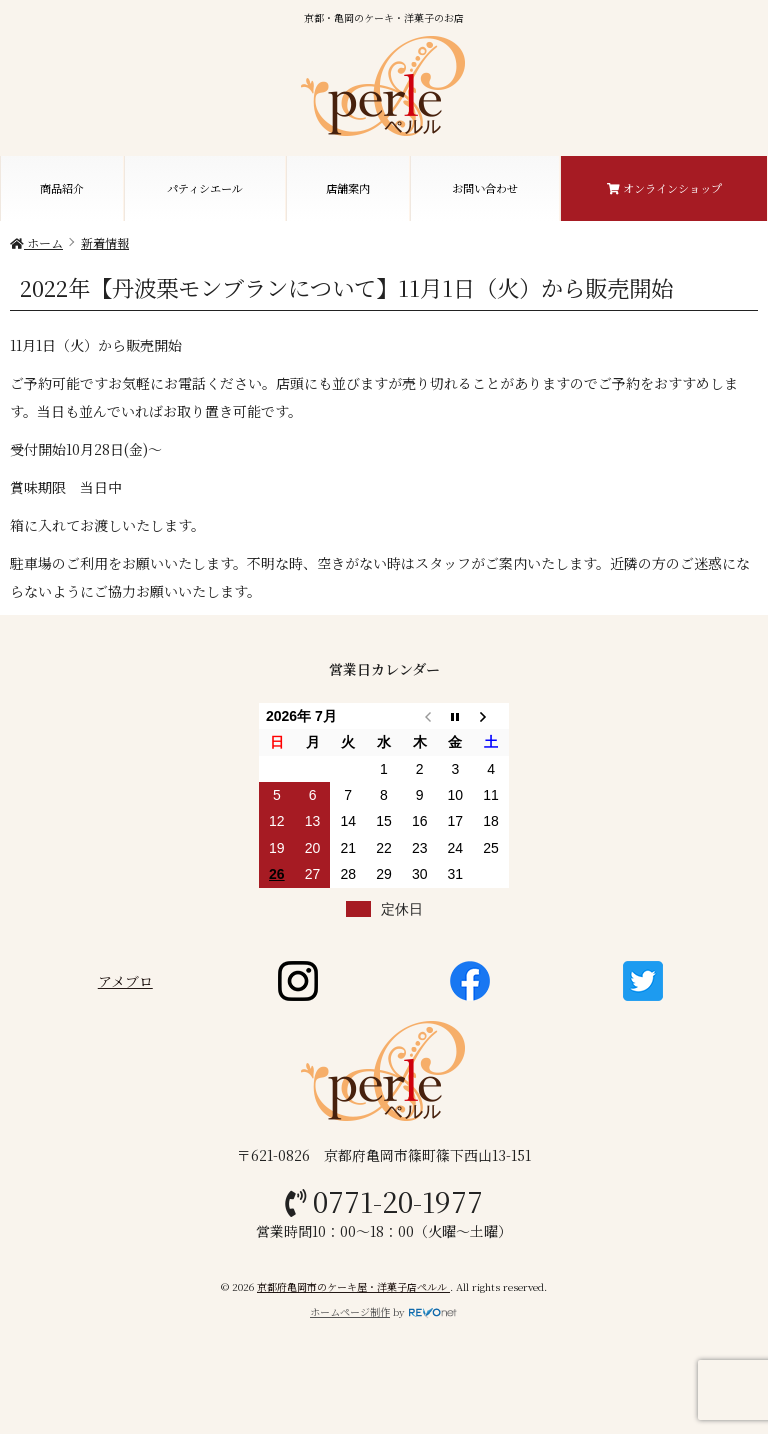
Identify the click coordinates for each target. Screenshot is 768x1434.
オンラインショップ (664, 188)
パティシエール (205, 188)
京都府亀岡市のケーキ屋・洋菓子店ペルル (353, 1286)
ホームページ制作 (350, 1311)
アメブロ (125, 981)
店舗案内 (348, 188)
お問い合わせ (485, 188)
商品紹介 (62, 188)
